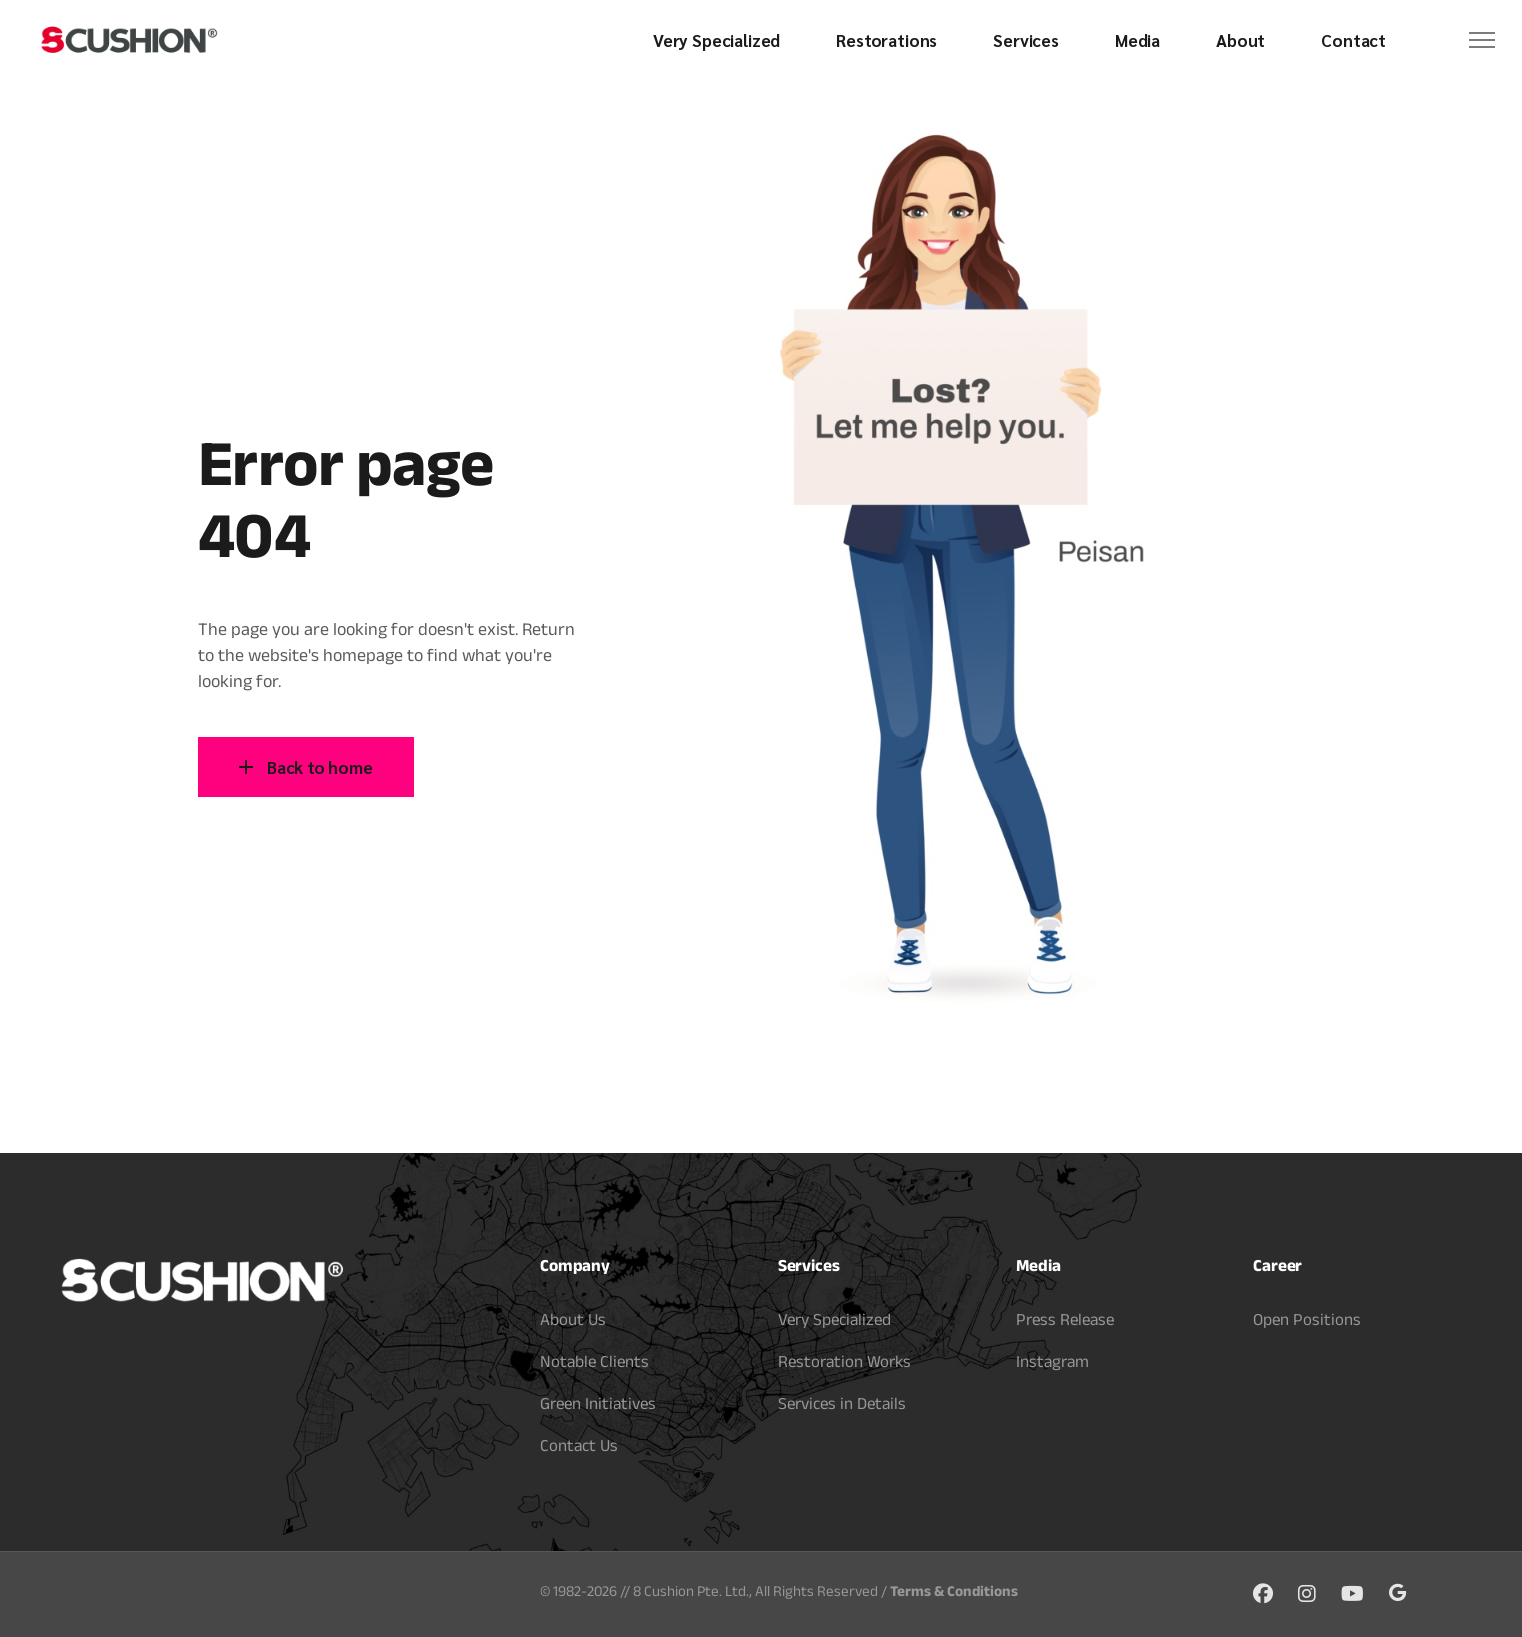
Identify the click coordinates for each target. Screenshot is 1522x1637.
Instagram (1052, 1364)
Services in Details (842, 1406)
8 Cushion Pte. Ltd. (691, 1593)
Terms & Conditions (954, 1593)
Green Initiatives (598, 1406)
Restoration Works (844, 1364)
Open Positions (1307, 1322)
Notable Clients (594, 1364)
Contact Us (579, 1448)
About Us (573, 1322)
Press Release (1065, 1322)
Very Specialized (834, 1322)
